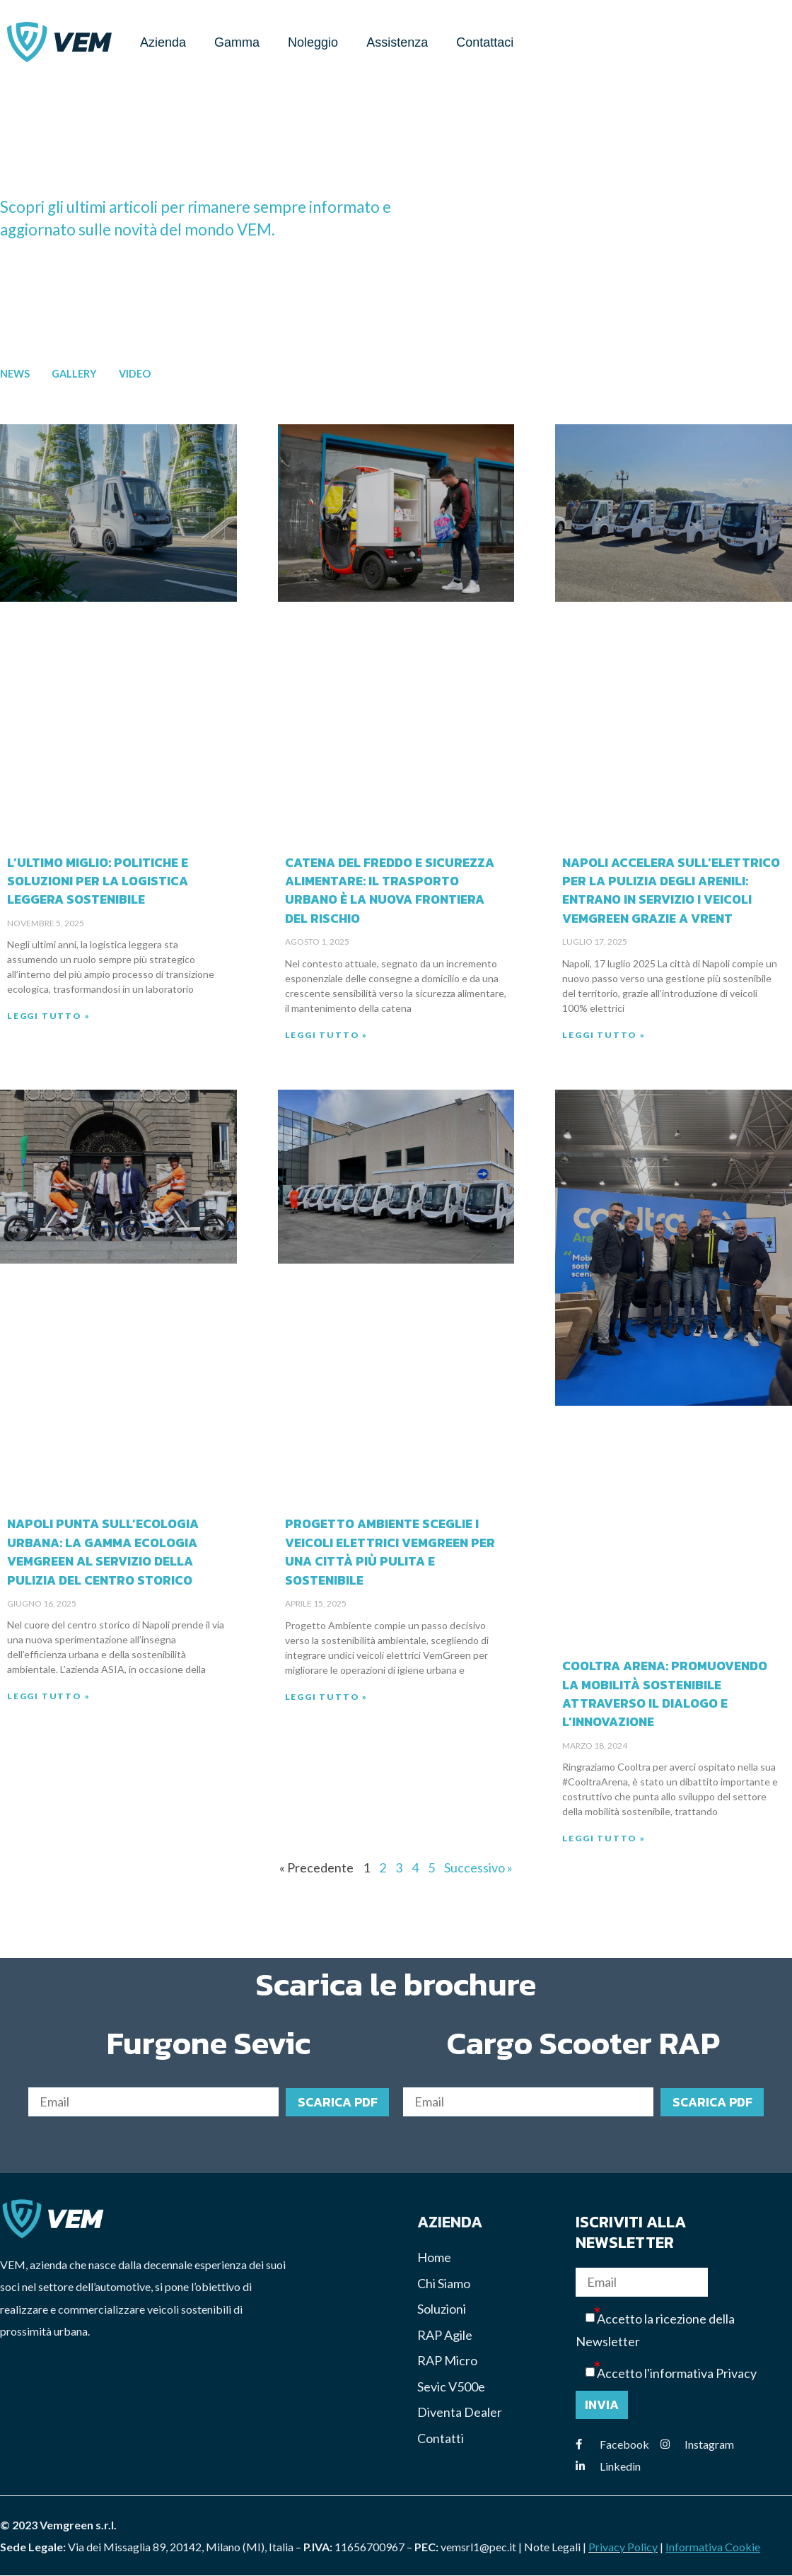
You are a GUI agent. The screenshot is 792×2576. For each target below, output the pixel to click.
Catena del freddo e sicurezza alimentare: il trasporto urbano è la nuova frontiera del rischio (389, 890)
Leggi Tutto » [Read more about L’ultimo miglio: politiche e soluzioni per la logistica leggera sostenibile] (48, 1016)
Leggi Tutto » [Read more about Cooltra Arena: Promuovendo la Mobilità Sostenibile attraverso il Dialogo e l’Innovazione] (603, 1839)
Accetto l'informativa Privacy (677, 2374)
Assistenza (397, 42)
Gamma (237, 42)
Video (135, 374)
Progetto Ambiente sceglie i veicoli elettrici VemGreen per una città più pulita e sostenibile (390, 1552)
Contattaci (484, 42)
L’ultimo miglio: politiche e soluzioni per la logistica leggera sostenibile (97, 881)
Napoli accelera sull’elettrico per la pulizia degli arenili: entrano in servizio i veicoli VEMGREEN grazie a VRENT (671, 890)
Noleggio (313, 42)
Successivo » (478, 1867)
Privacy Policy (623, 2547)
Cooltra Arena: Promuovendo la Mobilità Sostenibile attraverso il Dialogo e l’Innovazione (664, 1694)
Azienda (163, 42)
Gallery (74, 374)
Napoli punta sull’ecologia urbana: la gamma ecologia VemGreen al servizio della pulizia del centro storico (103, 1552)
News (15, 374)
